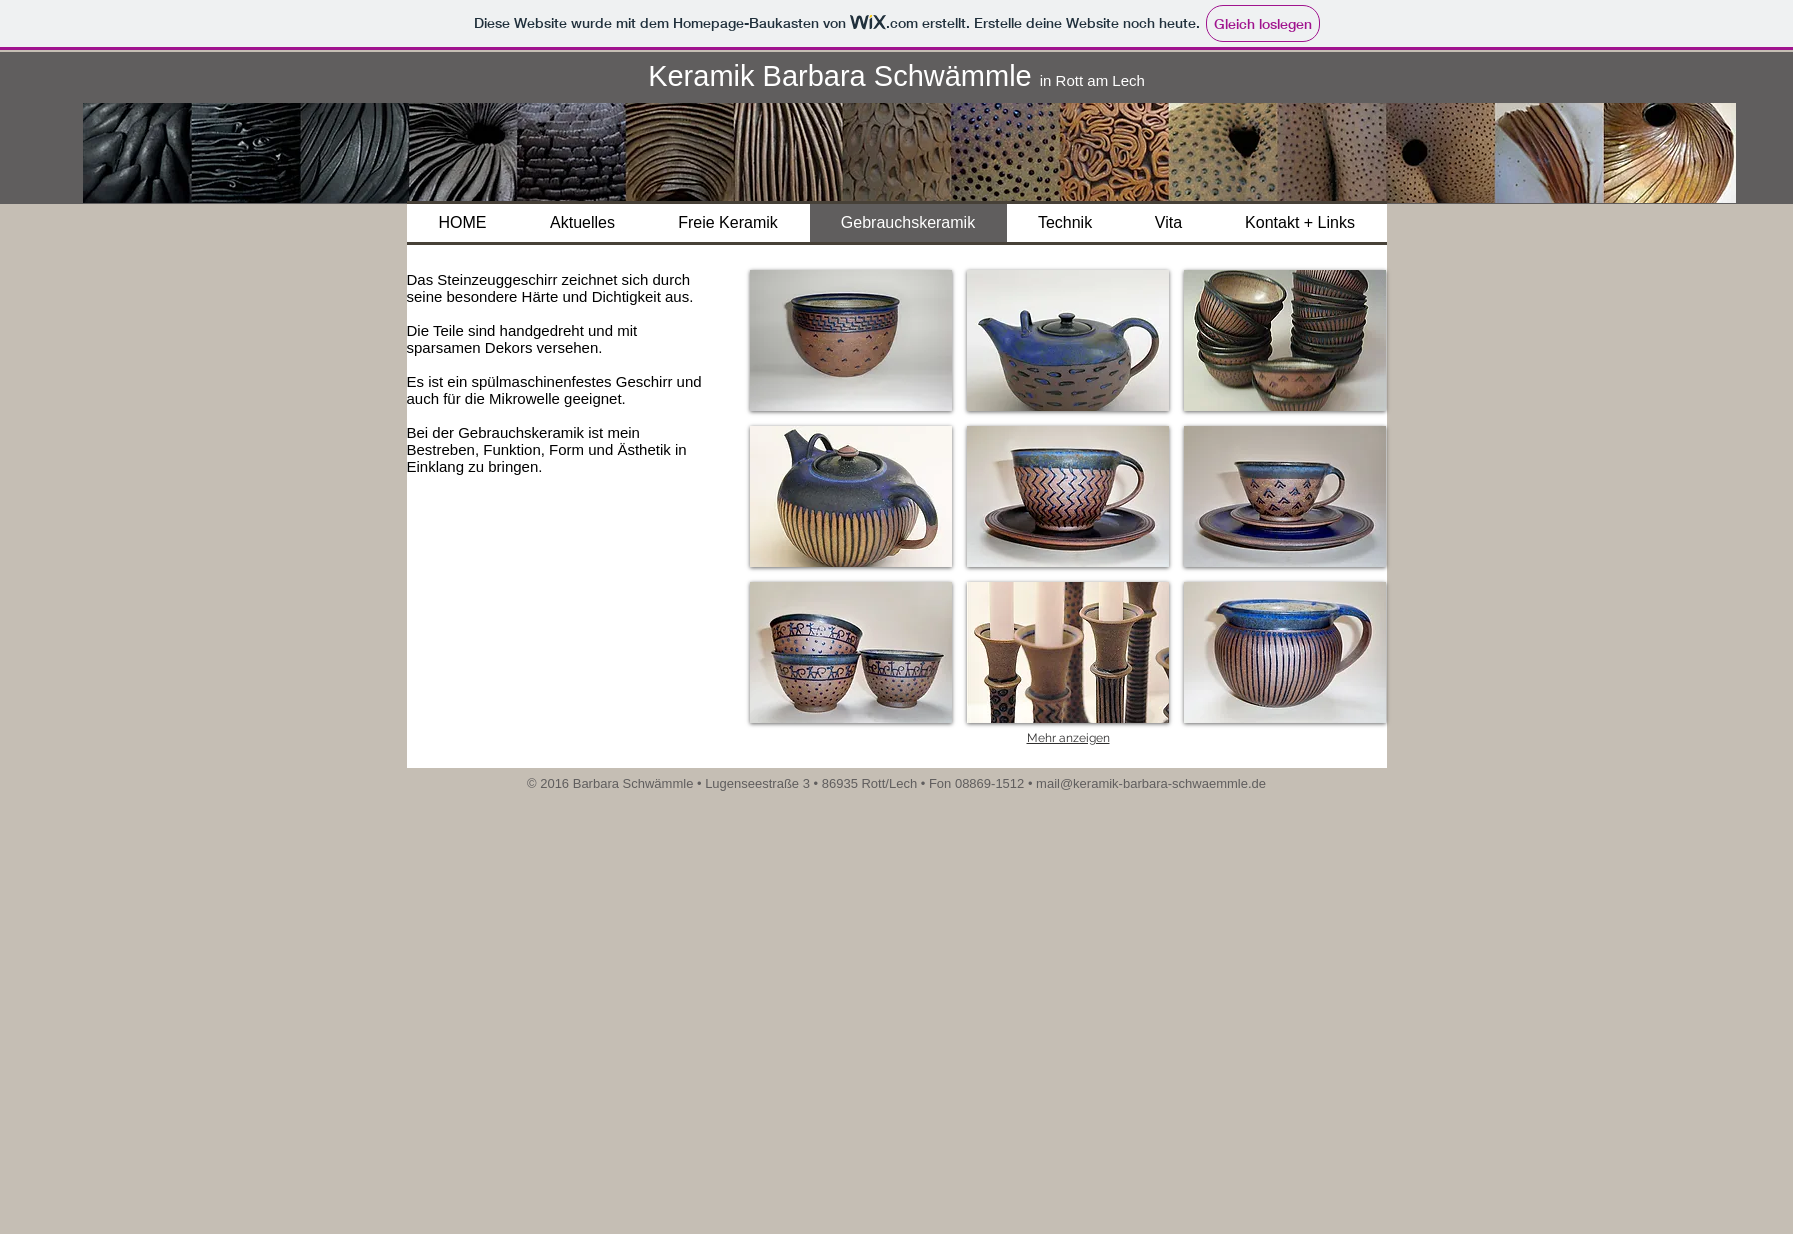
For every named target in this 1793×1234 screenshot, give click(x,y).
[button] (851, 340)
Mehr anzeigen (1068, 738)
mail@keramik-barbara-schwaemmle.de (1151, 783)
